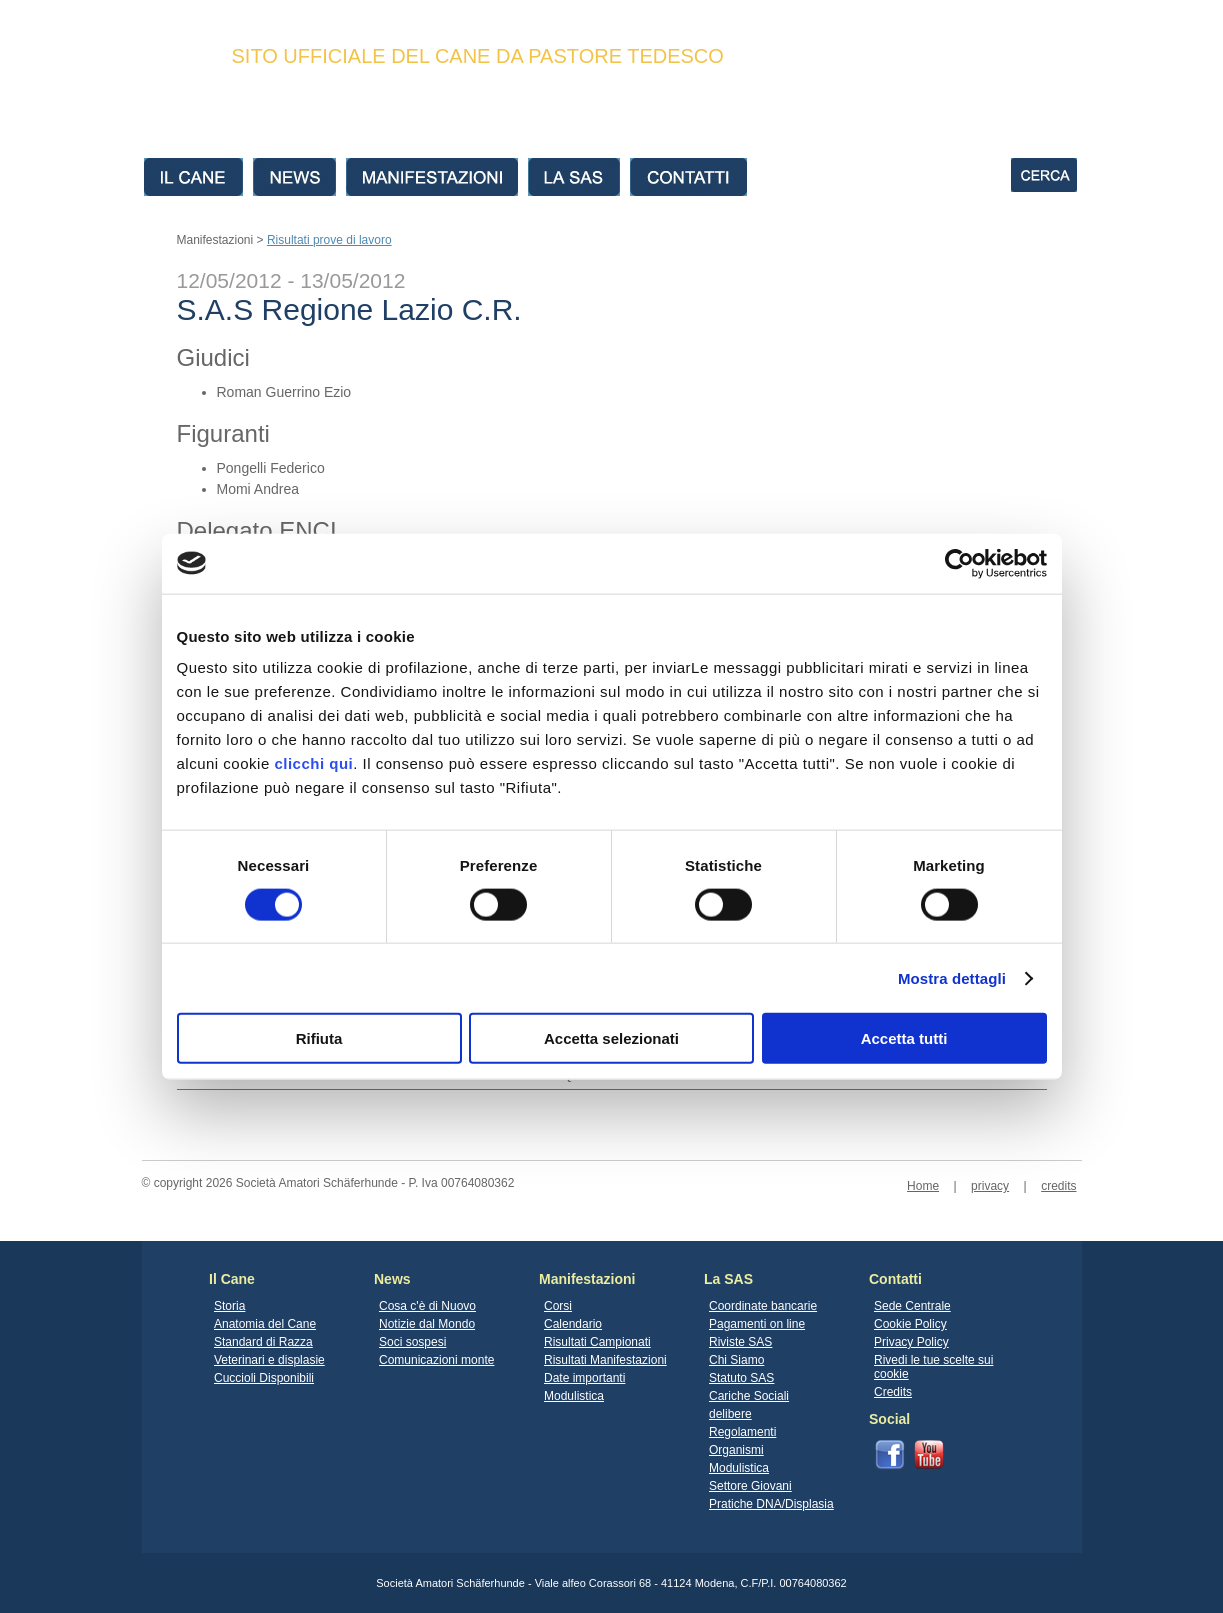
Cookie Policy (910, 1324)
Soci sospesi (412, 1342)
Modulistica (574, 1396)
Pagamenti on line (757, 1324)
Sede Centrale (912, 1306)
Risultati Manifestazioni (605, 1360)
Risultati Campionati (597, 1342)
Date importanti (584, 1378)
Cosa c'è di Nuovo (427, 1306)
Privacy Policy (911, 1342)
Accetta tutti (904, 1038)
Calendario (573, 1324)
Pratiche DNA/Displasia (771, 1504)
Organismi (736, 1450)
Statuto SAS (741, 1378)
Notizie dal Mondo (427, 1324)
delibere (730, 1414)
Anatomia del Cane (265, 1324)
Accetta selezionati (611, 1038)
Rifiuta (319, 1038)
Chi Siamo (736, 1360)
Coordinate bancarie (763, 1306)
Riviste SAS (740, 1342)
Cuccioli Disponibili (264, 1378)
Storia (229, 1306)
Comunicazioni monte (436, 1360)
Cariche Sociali (749, 1396)
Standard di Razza (263, 1342)
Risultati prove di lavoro (329, 240)
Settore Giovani (750, 1486)
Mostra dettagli (952, 977)
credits (1058, 1186)
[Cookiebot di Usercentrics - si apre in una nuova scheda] (959, 563)
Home (923, 1186)
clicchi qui (313, 763)
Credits (893, 1392)
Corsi (558, 1306)
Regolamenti (742, 1432)
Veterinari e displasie (269, 1360)
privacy (990, 1186)
